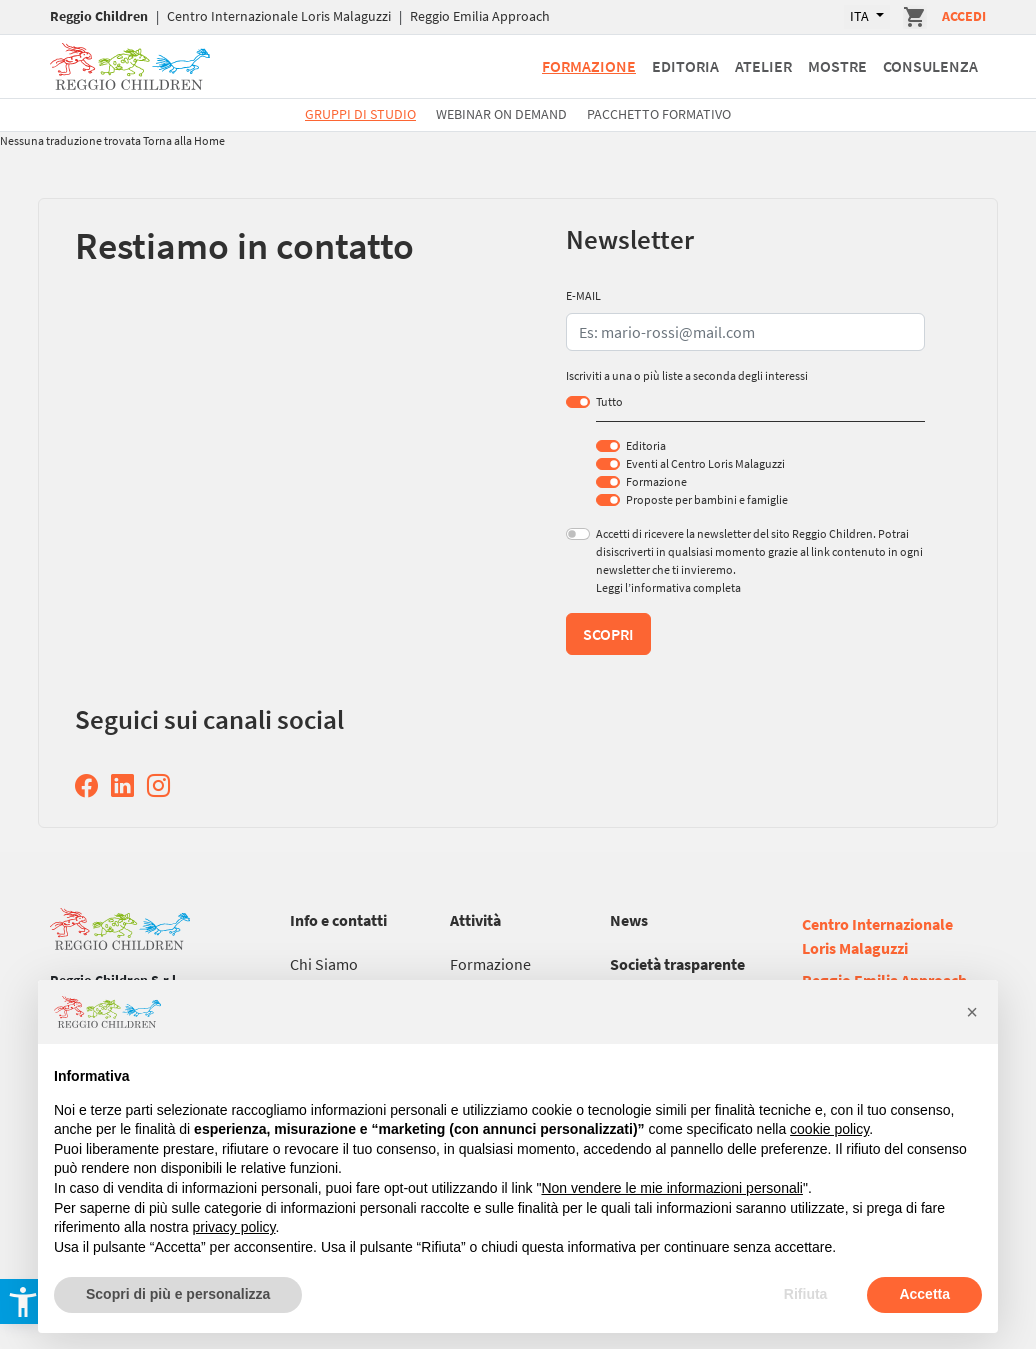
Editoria (685, 66)
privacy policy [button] (234, 1227)
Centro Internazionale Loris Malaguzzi (279, 16)
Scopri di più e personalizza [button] (178, 1294)
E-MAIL (583, 295)
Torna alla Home (184, 140)
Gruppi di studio (360, 114)
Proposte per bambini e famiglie (707, 499)
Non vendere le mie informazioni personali (671, 1188)
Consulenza (930, 66)
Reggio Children (99, 16)
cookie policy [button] (829, 1129)
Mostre (837, 66)
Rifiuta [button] (806, 1294)
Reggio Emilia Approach (480, 16)
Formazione (589, 66)
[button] (972, 1012)
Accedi (964, 16)
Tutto (609, 401)
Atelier (763, 66)
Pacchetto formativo (659, 114)
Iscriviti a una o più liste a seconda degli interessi (687, 375)
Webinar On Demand (501, 114)
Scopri (608, 634)
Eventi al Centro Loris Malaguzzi (705, 463)
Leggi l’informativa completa (668, 587)
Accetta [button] (924, 1294)
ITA (861, 16)
